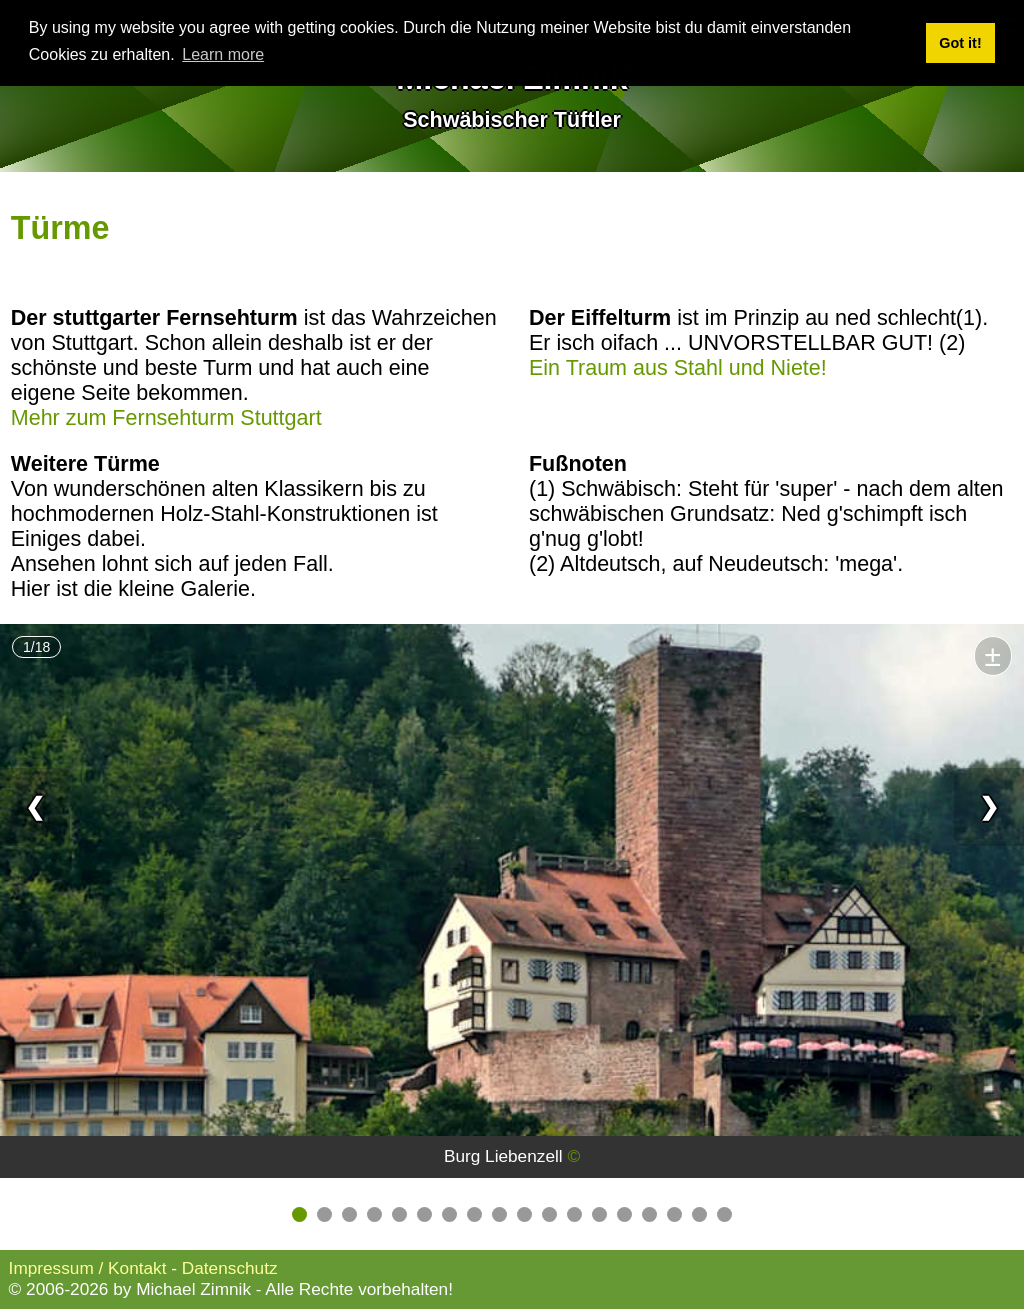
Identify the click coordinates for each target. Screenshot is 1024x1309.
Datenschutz (230, 1268)
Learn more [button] (223, 54)
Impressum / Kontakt (88, 1268)
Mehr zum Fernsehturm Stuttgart (166, 418)
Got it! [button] (960, 43)
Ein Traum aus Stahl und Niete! (678, 368)
